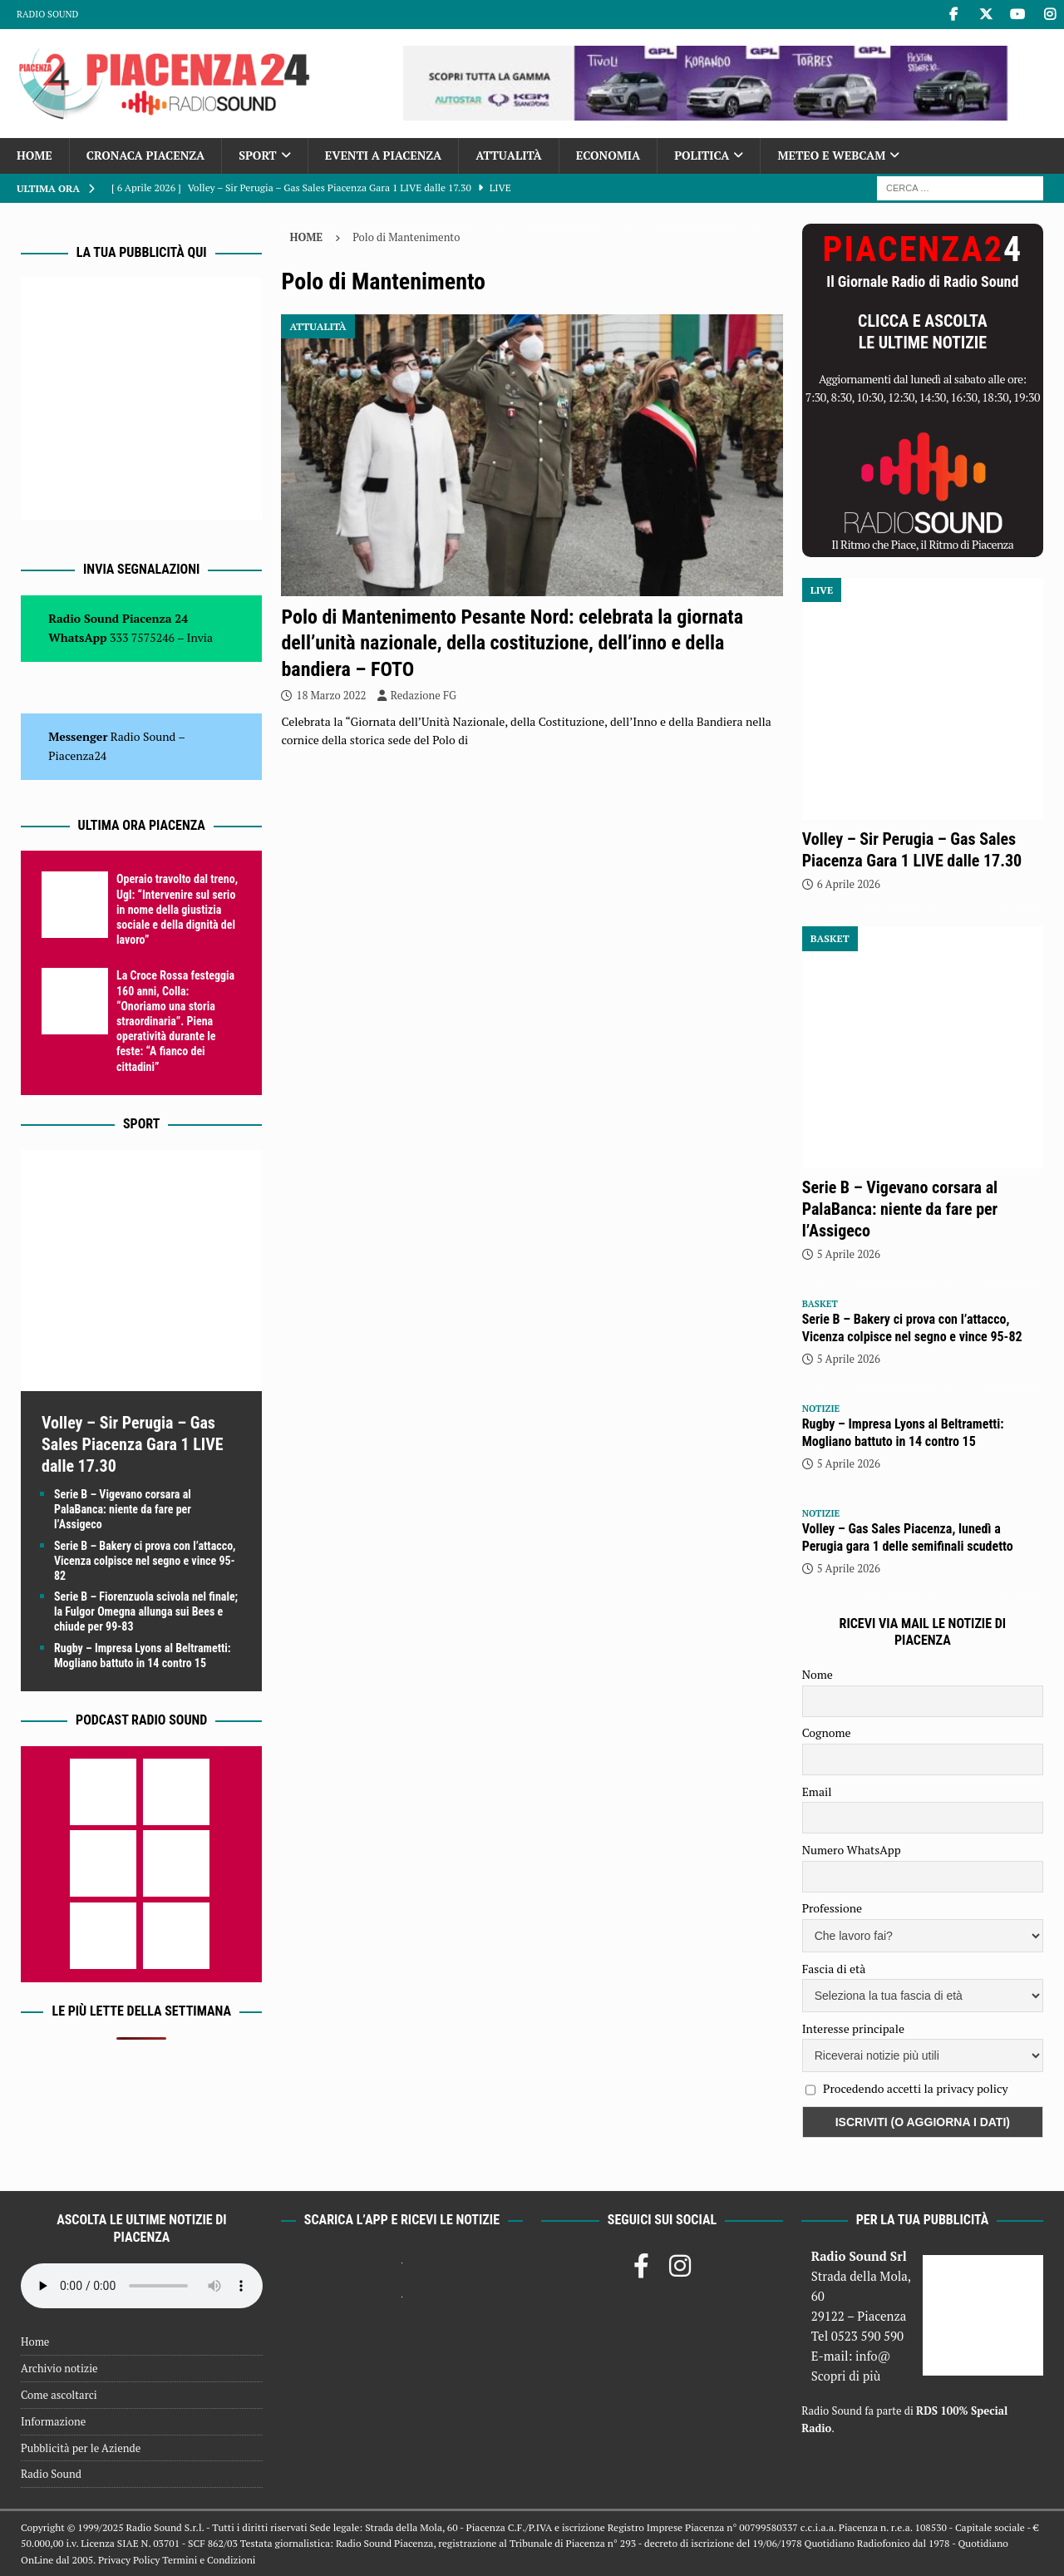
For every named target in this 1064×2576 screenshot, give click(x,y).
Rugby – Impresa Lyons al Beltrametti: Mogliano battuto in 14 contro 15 (903, 1432)
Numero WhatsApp (851, 1850)
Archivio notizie (59, 2368)
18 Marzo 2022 (331, 695)
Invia (200, 637)
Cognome (826, 1732)
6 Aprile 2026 (848, 883)
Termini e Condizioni (208, 2560)
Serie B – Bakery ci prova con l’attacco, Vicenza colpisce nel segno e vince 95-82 (145, 1560)
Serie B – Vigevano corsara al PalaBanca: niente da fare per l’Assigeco (122, 1509)
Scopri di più (846, 2375)
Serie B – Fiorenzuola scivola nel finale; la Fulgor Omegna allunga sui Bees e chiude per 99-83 (146, 1611)
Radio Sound (47, 14)
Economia (608, 155)
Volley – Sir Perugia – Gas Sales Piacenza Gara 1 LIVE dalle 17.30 (133, 1444)
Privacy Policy (129, 2560)
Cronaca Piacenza (145, 155)
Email (817, 1791)
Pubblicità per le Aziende (80, 2447)
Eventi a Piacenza (383, 155)
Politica (701, 155)
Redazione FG (423, 695)
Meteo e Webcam (831, 155)
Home (34, 155)
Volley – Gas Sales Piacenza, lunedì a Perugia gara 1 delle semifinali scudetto (907, 1537)
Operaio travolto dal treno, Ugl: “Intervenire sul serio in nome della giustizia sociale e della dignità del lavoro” (177, 909)
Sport (257, 155)
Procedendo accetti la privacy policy (915, 2088)
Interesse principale (853, 2028)
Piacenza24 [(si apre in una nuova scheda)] (77, 755)
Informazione (53, 2421)
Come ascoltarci (59, 2394)
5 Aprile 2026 (848, 1253)
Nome (817, 1674)
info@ (873, 2355)
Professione (832, 1908)
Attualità (508, 155)
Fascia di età (834, 1968)
